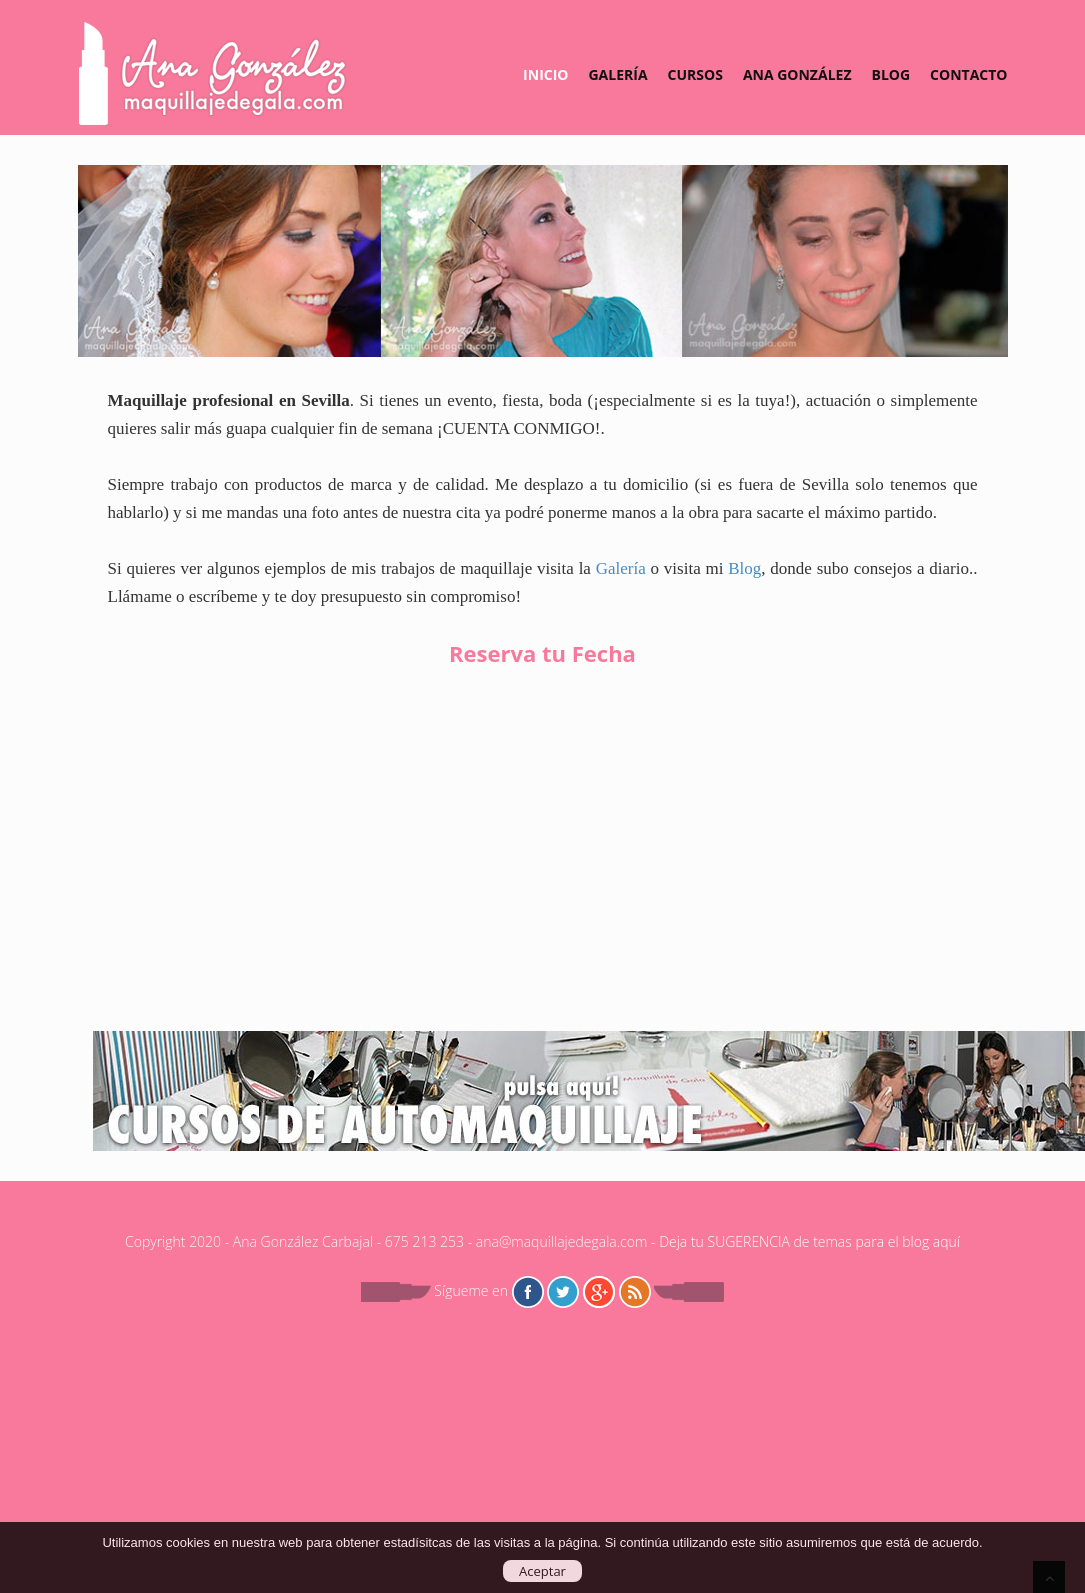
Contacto (968, 74)
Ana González (797, 74)
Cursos (695, 74)
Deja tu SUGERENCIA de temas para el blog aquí (809, 1241)
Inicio (545, 74)
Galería (617, 74)
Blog (891, 74)
